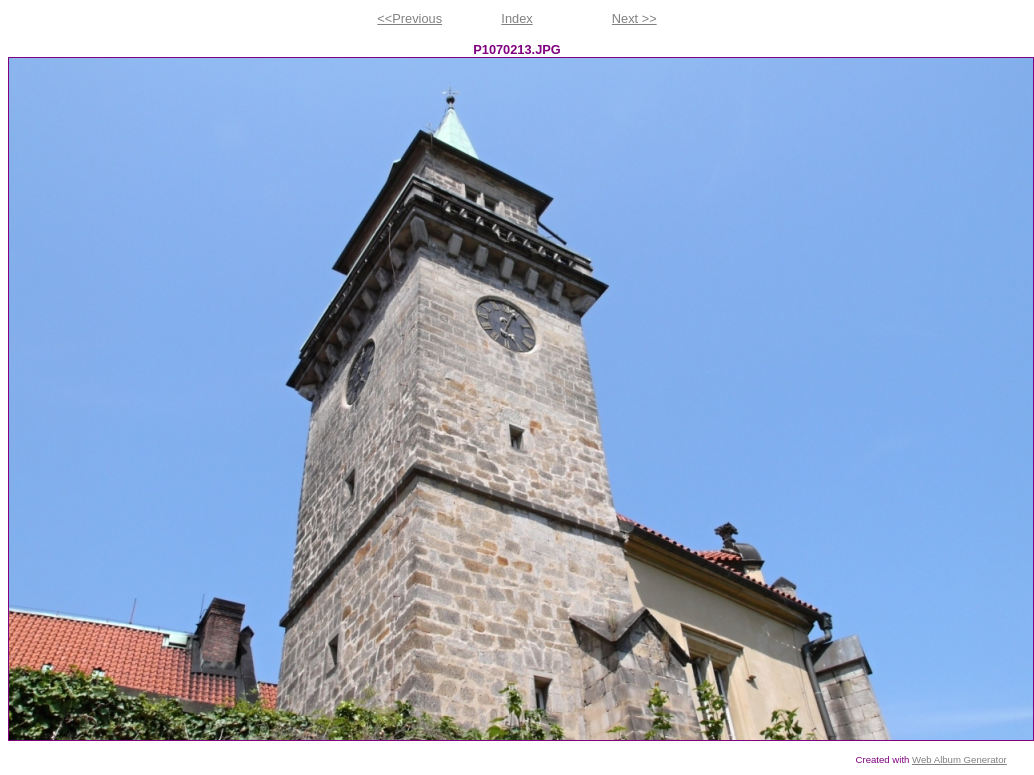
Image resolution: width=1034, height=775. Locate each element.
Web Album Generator (959, 759)
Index (516, 18)
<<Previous (409, 18)
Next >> (634, 18)
